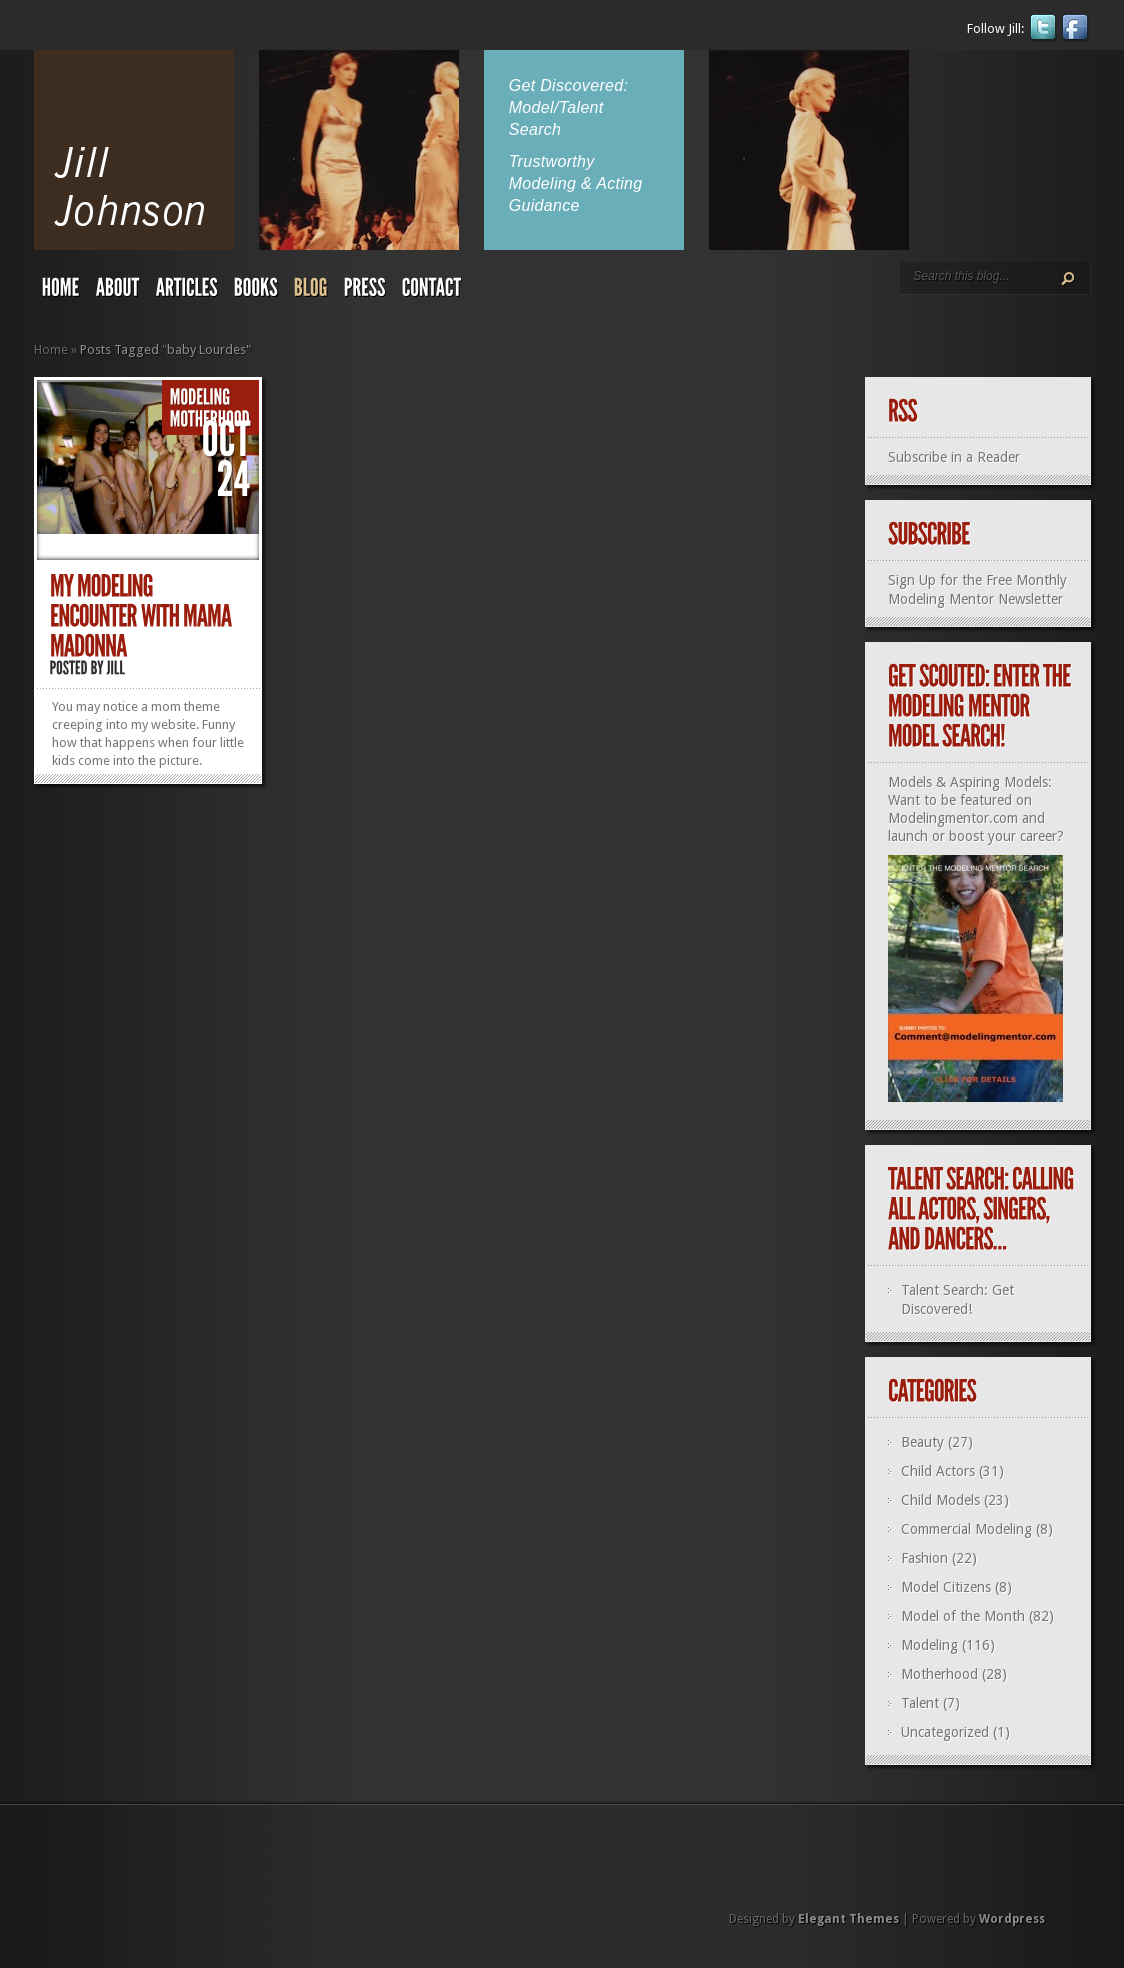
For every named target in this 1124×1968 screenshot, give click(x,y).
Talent (920, 1703)
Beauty (922, 1442)
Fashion (924, 1558)
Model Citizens (946, 1587)
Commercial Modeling (966, 1529)
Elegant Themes (848, 1919)
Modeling (929, 1645)
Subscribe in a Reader (954, 457)
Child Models (940, 1500)
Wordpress (1012, 1919)
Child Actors (938, 1471)
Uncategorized (945, 1732)
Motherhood (939, 1674)
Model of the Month (963, 1616)
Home (51, 349)
